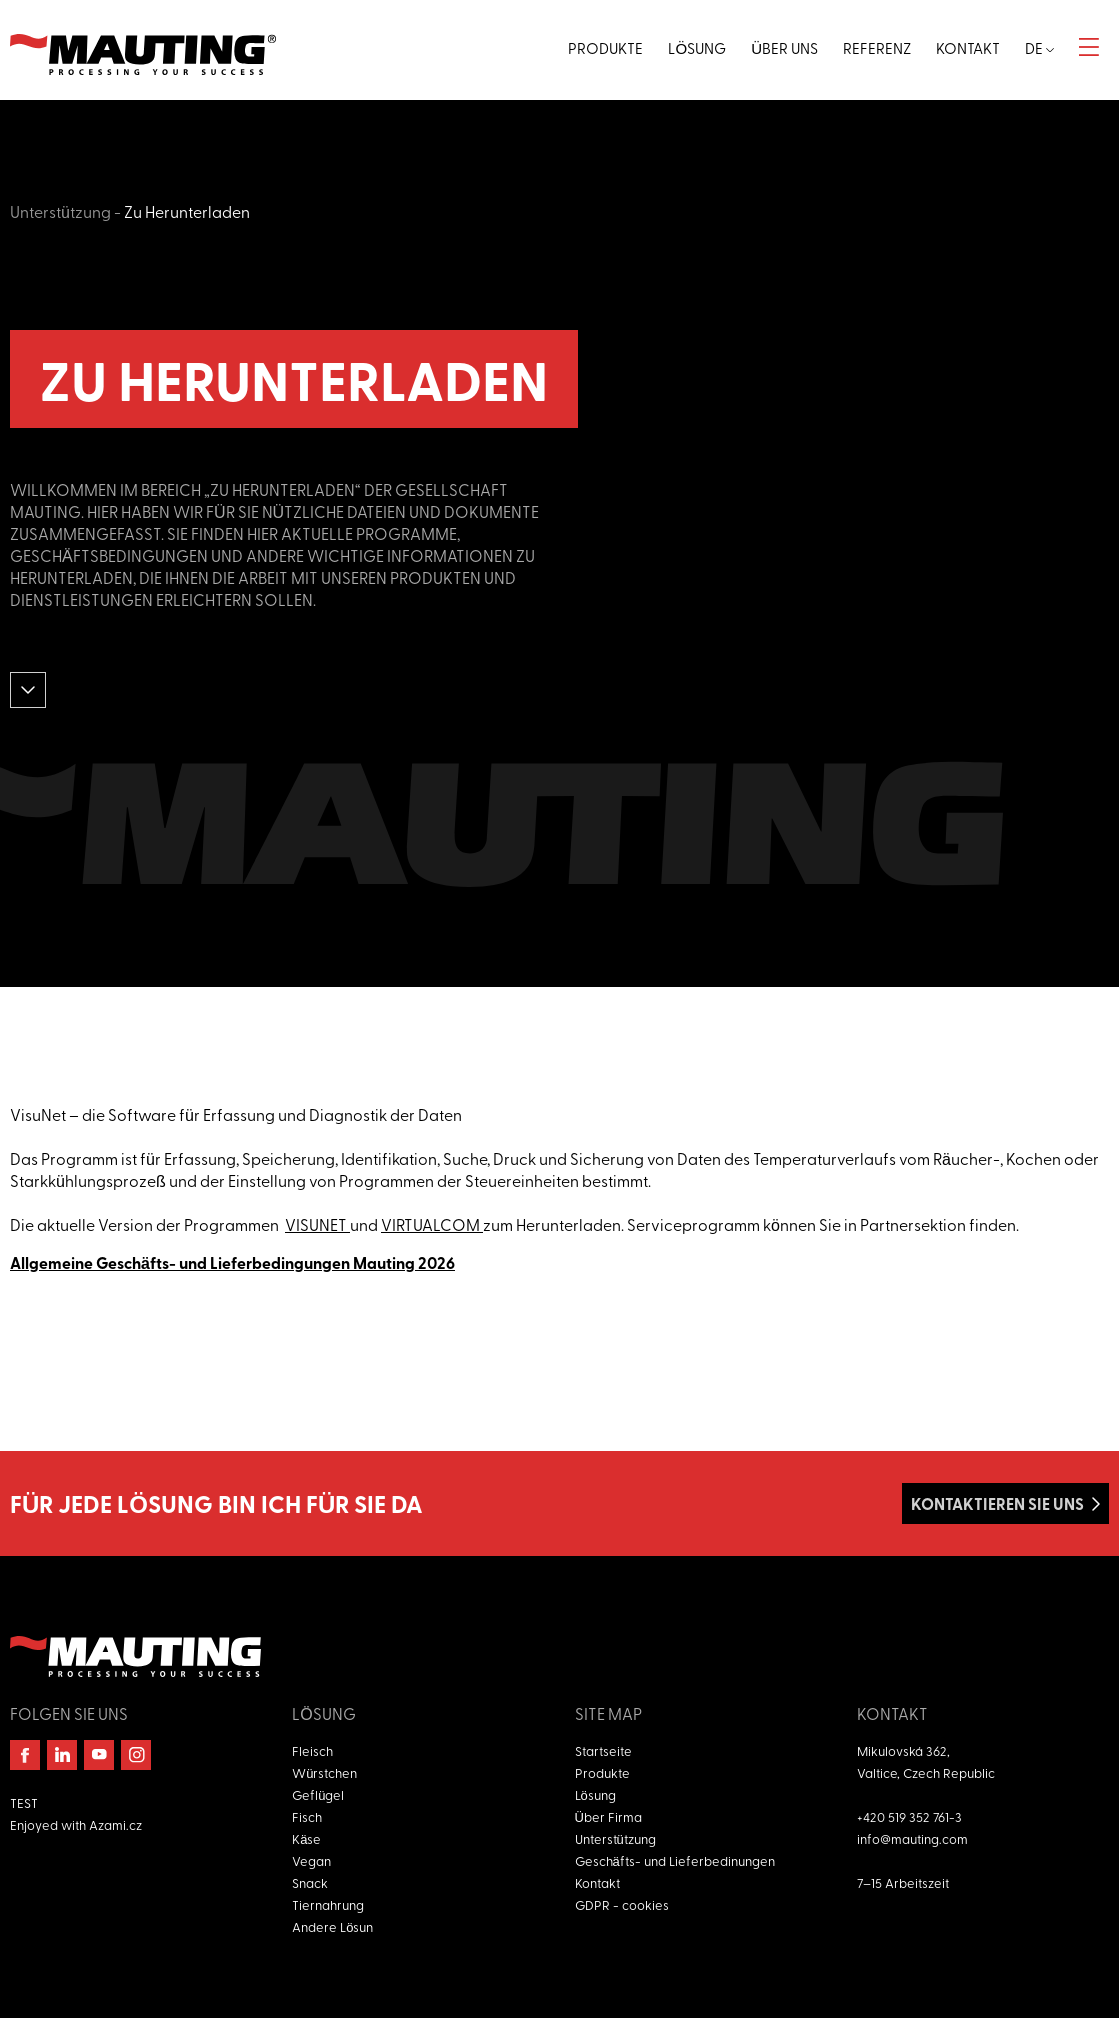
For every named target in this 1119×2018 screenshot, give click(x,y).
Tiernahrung (328, 1904)
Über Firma (608, 1816)
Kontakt (597, 1882)
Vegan (311, 1860)
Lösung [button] (697, 48)
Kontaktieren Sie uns (997, 1503)
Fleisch (312, 1750)
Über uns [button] (784, 48)
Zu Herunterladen (187, 211)
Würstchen (324, 1772)
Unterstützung (60, 211)
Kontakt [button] (968, 48)
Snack (310, 1882)
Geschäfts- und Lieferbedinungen (675, 1860)
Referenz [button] (877, 48)
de (1039, 48)
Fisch (307, 1816)
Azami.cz (115, 1824)
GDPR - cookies (622, 1904)
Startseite (603, 1750)
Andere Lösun (332, 1926)
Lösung (595, 1794)
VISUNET (317, 1224)
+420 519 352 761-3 (909, 1816)
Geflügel (318, 1794)
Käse (306, 1838)
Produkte (602, 1772)
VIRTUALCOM (432, 1224)
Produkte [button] (605, 48)
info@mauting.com (912, 1838)
